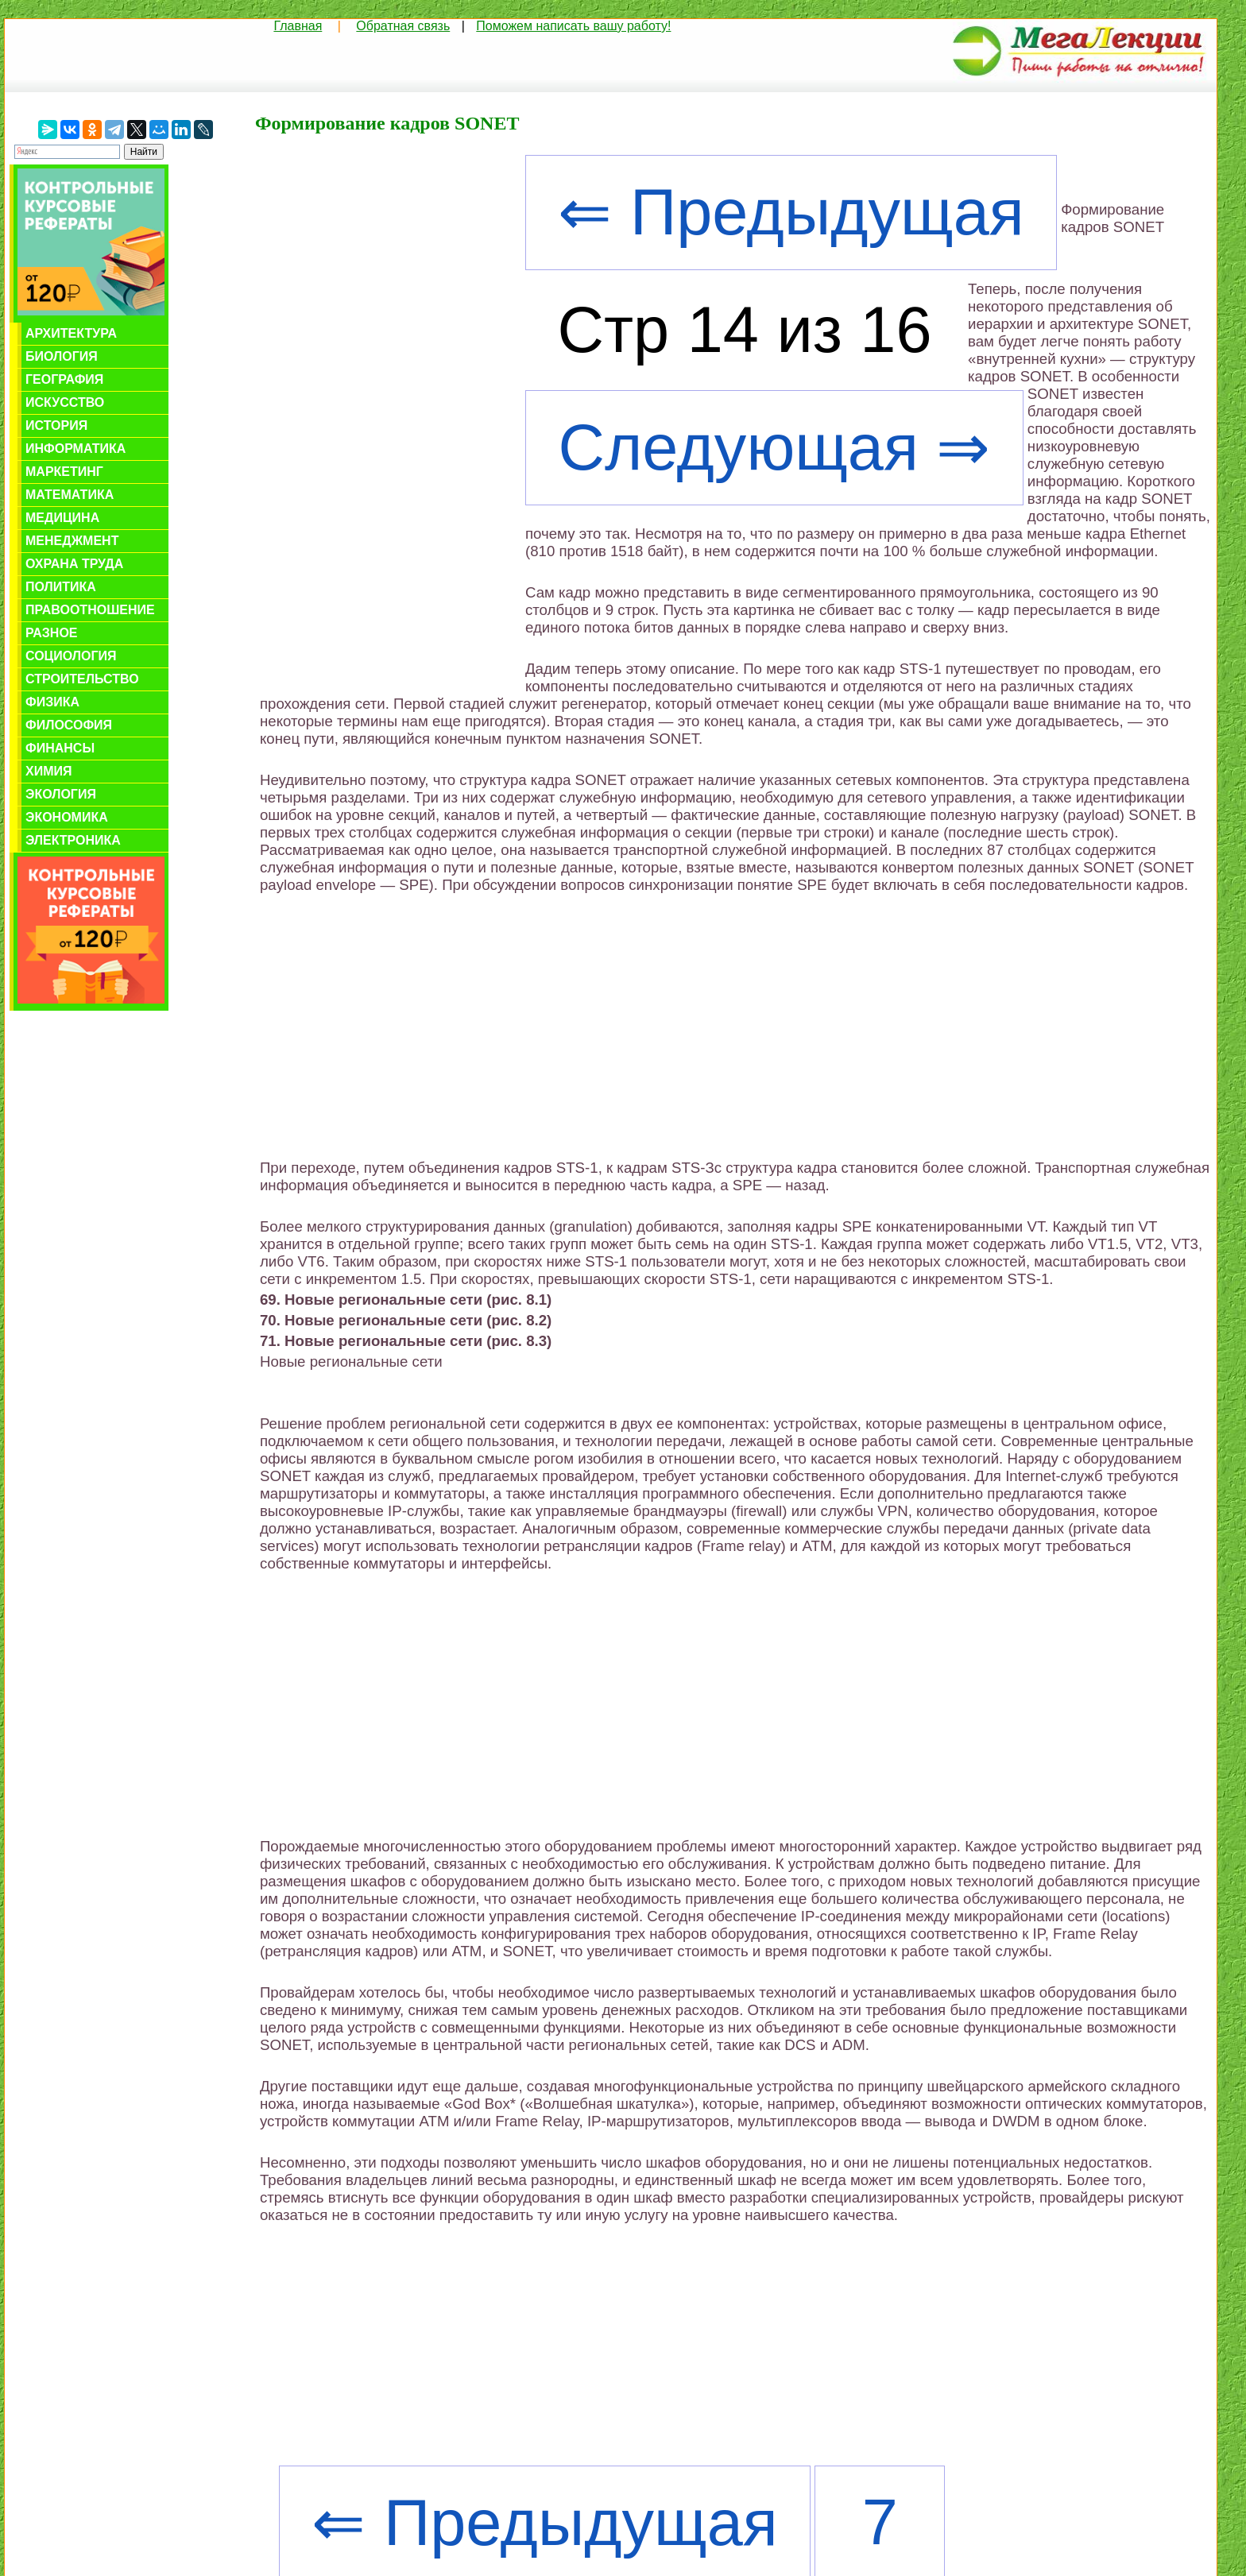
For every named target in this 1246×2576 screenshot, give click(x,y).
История (56, 425)
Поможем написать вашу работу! (573, 26)
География (64, 379)
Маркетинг (64, 471)
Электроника (73, 840)
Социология (71, 656)
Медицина (62, 517)
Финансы (60, 748)
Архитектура (71, 333)
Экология (60, 794)
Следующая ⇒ (774, 447)
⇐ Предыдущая (790, 212)
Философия (68, 725)
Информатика (75, 448)
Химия (48, 771)
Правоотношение (90, 610)
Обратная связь (403, 26)
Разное (51, 633)
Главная (297, 26)
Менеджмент (71, 540)
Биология (61, 356)
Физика (52, 702)
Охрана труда (74, 564)
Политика (60, 587)
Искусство (64, 402)
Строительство (82, 679)
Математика (69, 494)
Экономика (66, 817)
